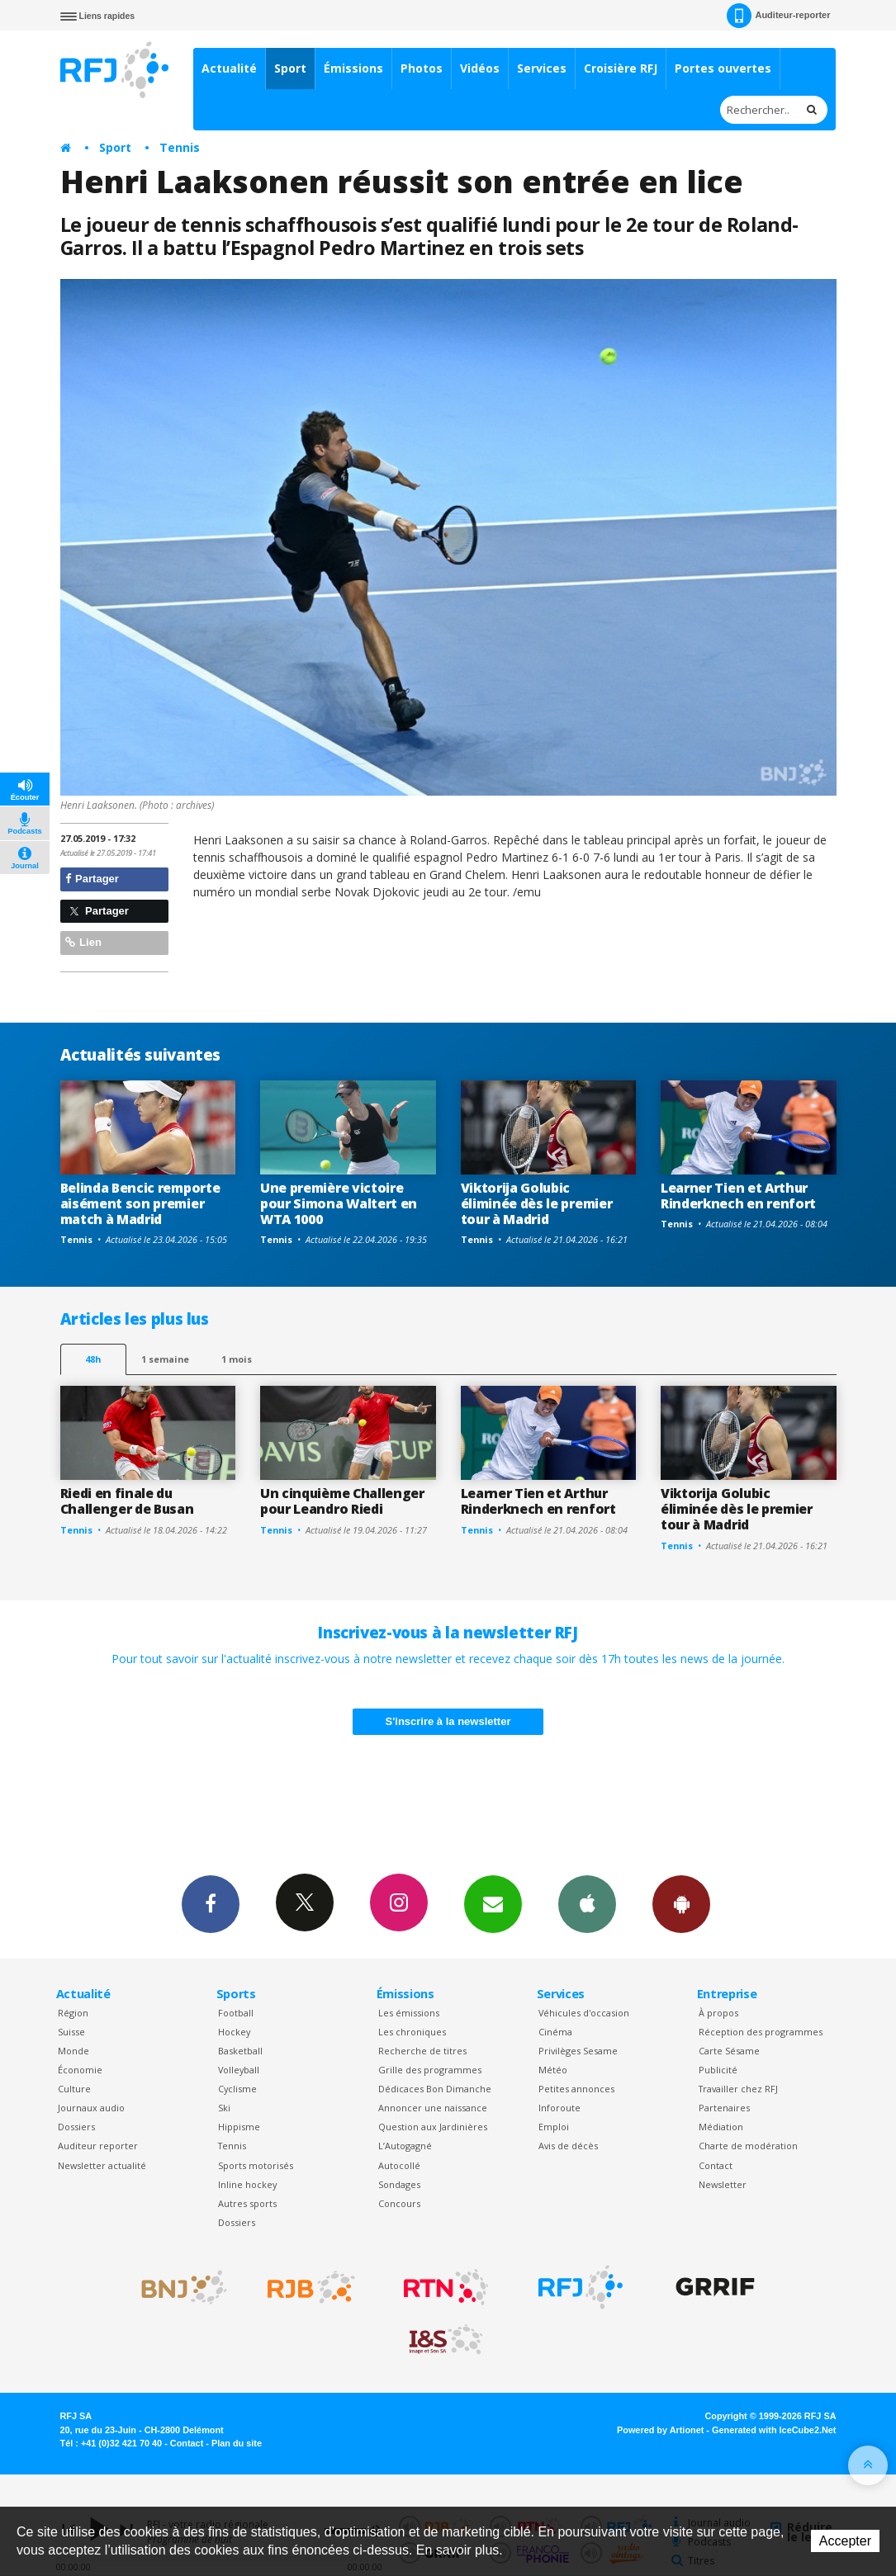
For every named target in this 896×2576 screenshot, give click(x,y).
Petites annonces (576, 2088)
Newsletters (493, 1903)
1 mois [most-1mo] (236, 1359)
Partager (92, 878)
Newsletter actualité (102, 2165)
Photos (422, 68)
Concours (399, 2203)
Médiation (721, 2126)
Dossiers (76, 2126)
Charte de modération (748, 2145)
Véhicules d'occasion (583, 2012)
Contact (715, 2165)
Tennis (179, 147)
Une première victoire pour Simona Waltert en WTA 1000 (338, 1203)
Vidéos (480, 68)
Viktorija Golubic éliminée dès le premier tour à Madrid (537, 1203)
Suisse (71, 2031)
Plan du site (236, 2443)
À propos (718, 2012)
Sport (290, 68)
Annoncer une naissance (432, 2107)
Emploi (553, 2126)
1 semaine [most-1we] (165, 1359)
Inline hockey (247, 2184)
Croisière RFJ (620, 68)
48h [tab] (93, 1359)
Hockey (234, 2031)
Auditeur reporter (98, 2145)
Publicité (718, 2069)
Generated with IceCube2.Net (774, 2430)
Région (73, 2012)
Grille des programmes (429, 2069)
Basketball (240, 2050)
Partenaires (724, 2107)
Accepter (845, 2541)
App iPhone (587, 1903)
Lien (83, 942)
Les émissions (408, 2012)
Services (542, 68)
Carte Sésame (729, 2050)
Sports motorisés (255, 2165)
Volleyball (238, 2069)
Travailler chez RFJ (738, 2088)
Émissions (353, 68)
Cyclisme (237, 2088)
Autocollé (399, 2165)
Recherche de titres (422, 2050)
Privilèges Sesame (578, 2050)
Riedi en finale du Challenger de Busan (127, 1501)
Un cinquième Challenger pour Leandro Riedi (342, 1501)
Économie (80, 2069)
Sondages (399, 2184)
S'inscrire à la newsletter (448, 1721)
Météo (552, 2069)
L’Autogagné (405, 2145)
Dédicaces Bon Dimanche (434, 2088)
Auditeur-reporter (778, 15)
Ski (224, 2107)
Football (236, 2012)
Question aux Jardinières (432, 2126)
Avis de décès (568, 2145)
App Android (681, 1903)
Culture (74, 2088)
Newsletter (723, 2184)
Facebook (210, 1903)
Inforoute (559, 2107)
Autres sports (247, 2203)
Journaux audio (91, 2107)
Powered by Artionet (660, 2430)
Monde (73, 2050)
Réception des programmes (761, 2031)
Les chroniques (412, 2031)
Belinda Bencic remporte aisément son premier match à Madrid (140, 1203)
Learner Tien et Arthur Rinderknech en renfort (738, 1195)
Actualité (229, 68)
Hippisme (239, 2126)
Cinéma (555, 2031)
